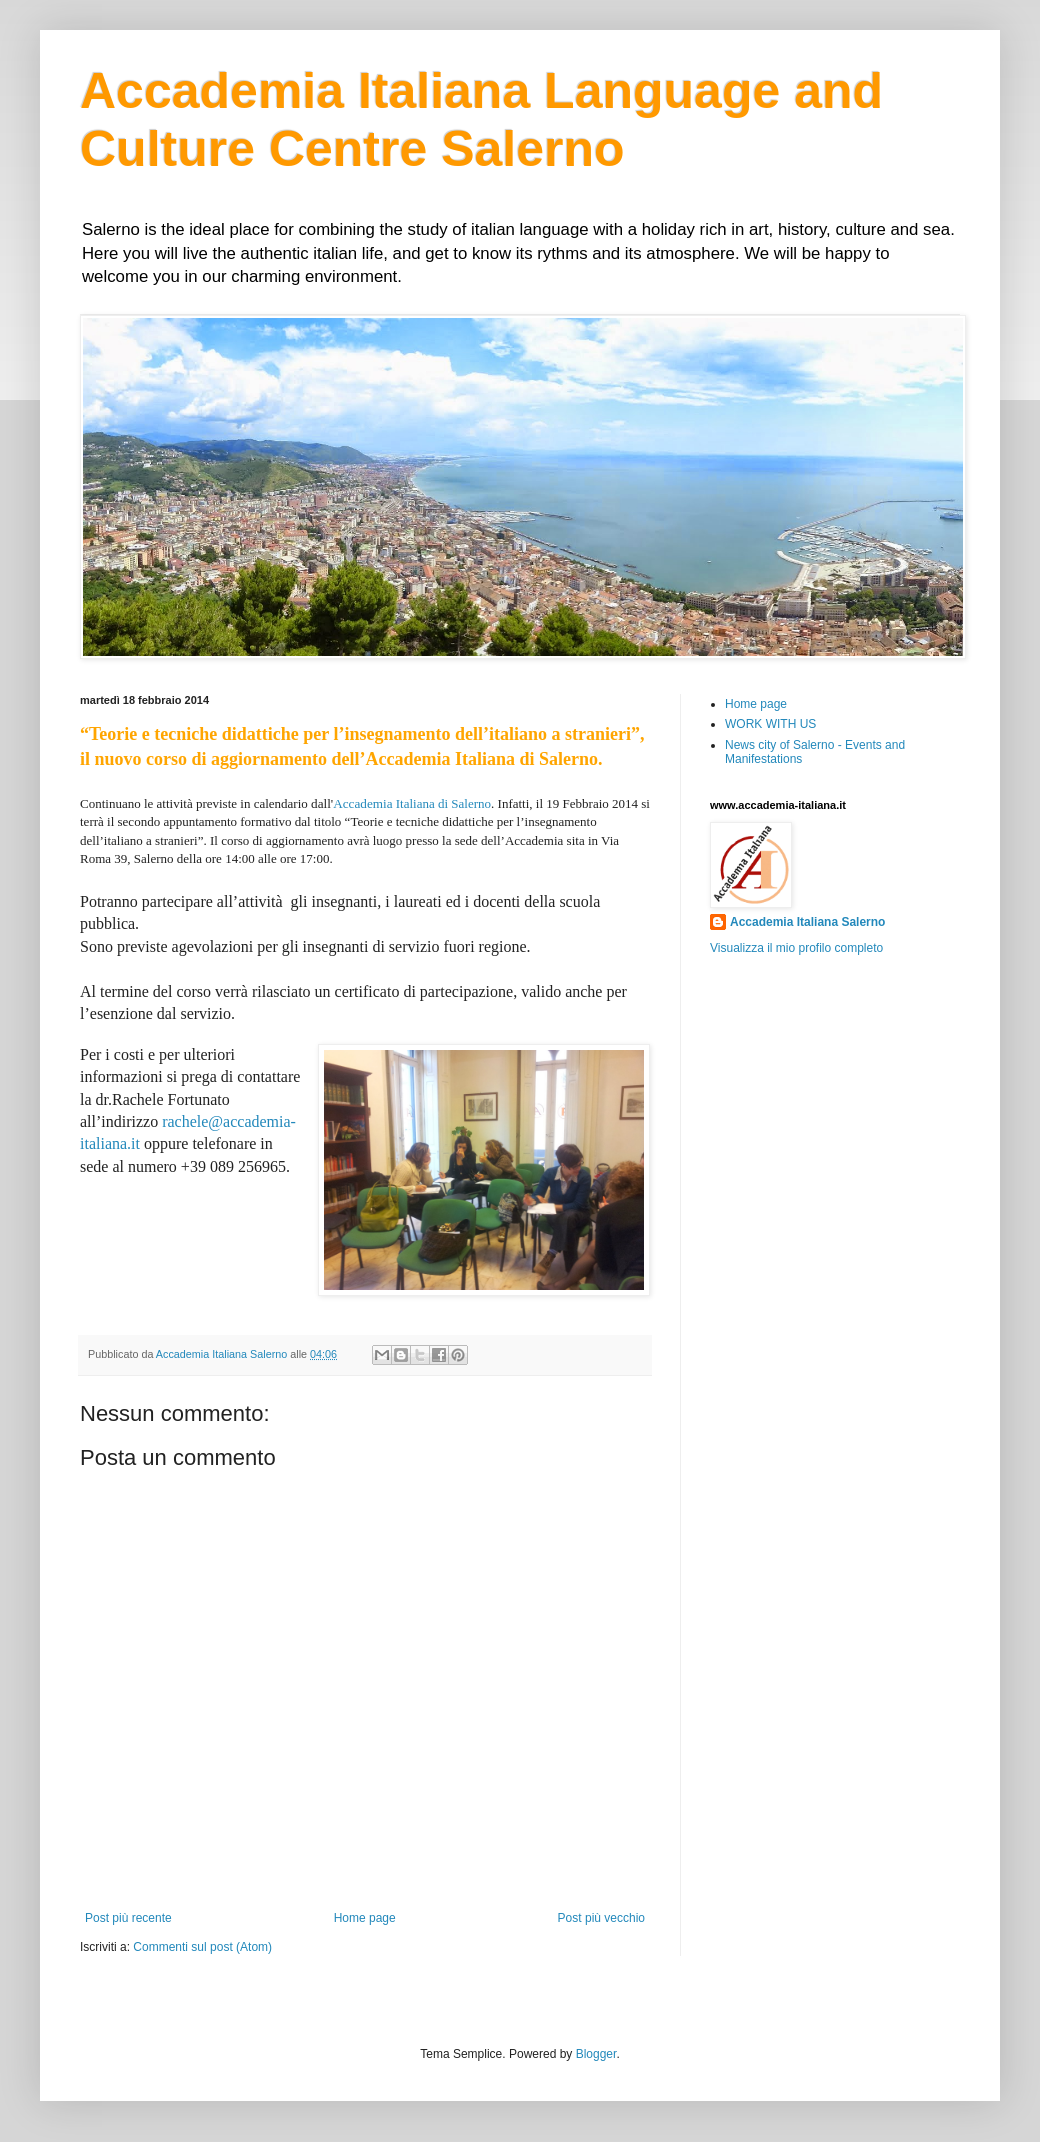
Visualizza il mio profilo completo (796, 948)
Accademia (362, 803)
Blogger (596, 2054)
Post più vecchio (601, 1918)
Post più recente (128, 1918)
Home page (365, 1918)
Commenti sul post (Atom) (202, 1947)
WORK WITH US (770, 724)
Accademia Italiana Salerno (807, 922)
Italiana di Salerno (442, 803)
